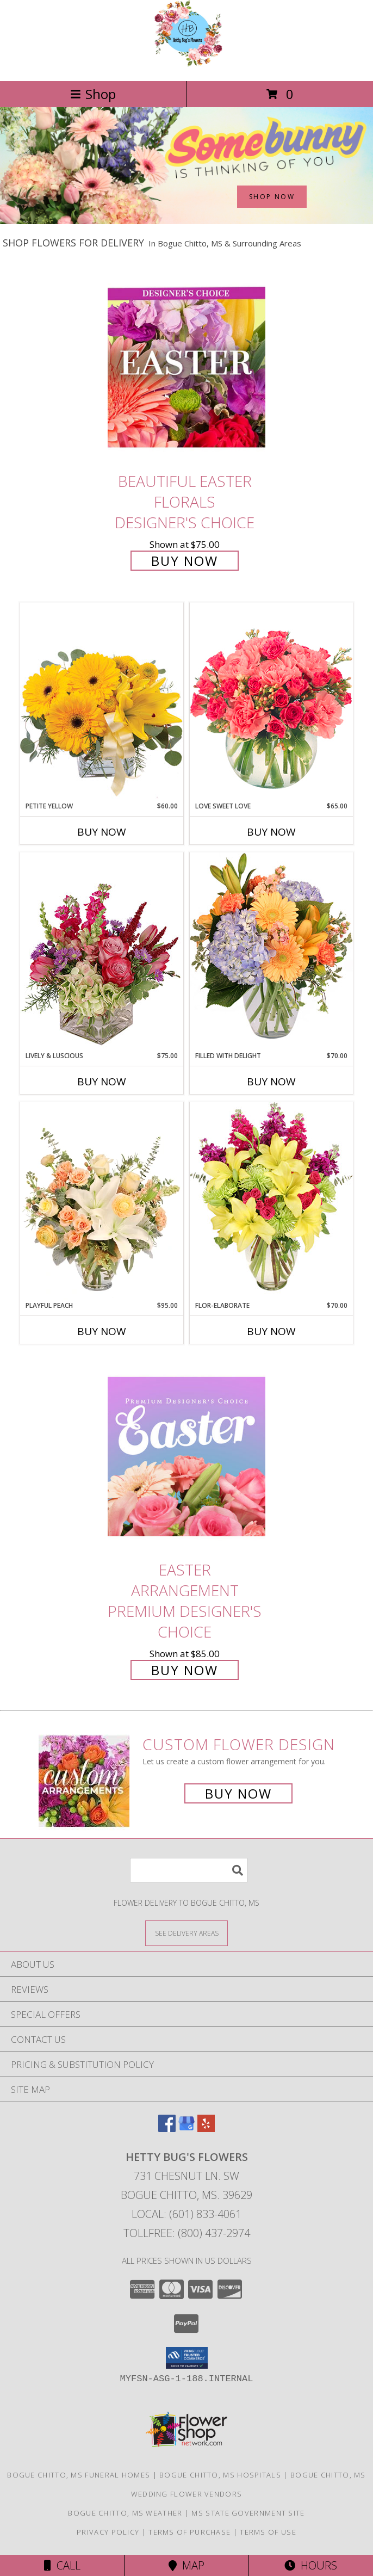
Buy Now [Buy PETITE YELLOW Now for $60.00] (101, 832)
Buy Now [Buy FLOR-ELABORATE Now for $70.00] (271, 1331)
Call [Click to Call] (62, 2565)
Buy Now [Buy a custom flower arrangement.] (238, 1793)
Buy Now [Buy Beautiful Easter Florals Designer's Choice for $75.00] (184, 561)
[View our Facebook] (167, 2128)
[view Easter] (186, 221)
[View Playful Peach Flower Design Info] (101, 1201)
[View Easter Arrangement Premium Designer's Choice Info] (186, 1456)
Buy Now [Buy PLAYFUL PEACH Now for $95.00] (101, 1331)
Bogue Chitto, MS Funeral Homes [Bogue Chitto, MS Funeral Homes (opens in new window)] (78, 2475)
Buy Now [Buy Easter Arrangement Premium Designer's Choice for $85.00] (184, 1670)
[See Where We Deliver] (186, 1933)
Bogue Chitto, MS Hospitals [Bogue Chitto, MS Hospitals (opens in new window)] (220, 2475)
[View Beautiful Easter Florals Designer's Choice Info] (186, 367)
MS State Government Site (247, 2513)
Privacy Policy (108, 2532)
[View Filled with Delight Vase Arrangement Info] (271, 951)
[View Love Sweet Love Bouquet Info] (271, 701)
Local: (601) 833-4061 (186, 2214)
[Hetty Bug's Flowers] (186, 65)
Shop (93, 94)
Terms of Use (268, 2532)
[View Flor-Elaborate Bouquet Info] (271, 1201)
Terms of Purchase (189, 2532)
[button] (187, 2358)
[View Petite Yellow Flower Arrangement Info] (101, 701)
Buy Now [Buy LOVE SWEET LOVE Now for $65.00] (271, 832)
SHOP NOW (272, 196)
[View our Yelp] (206, 2128)
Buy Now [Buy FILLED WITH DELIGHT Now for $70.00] (271, 1081)
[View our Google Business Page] (186, 2128)
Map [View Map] (186, 2565)
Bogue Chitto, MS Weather (125, 2513)
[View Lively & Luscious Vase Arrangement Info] (101, 951)
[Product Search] (188, 1870)
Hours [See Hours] (310, 2565)
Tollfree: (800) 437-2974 (186, 2233)
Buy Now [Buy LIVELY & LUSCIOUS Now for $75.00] (101, 1081)
